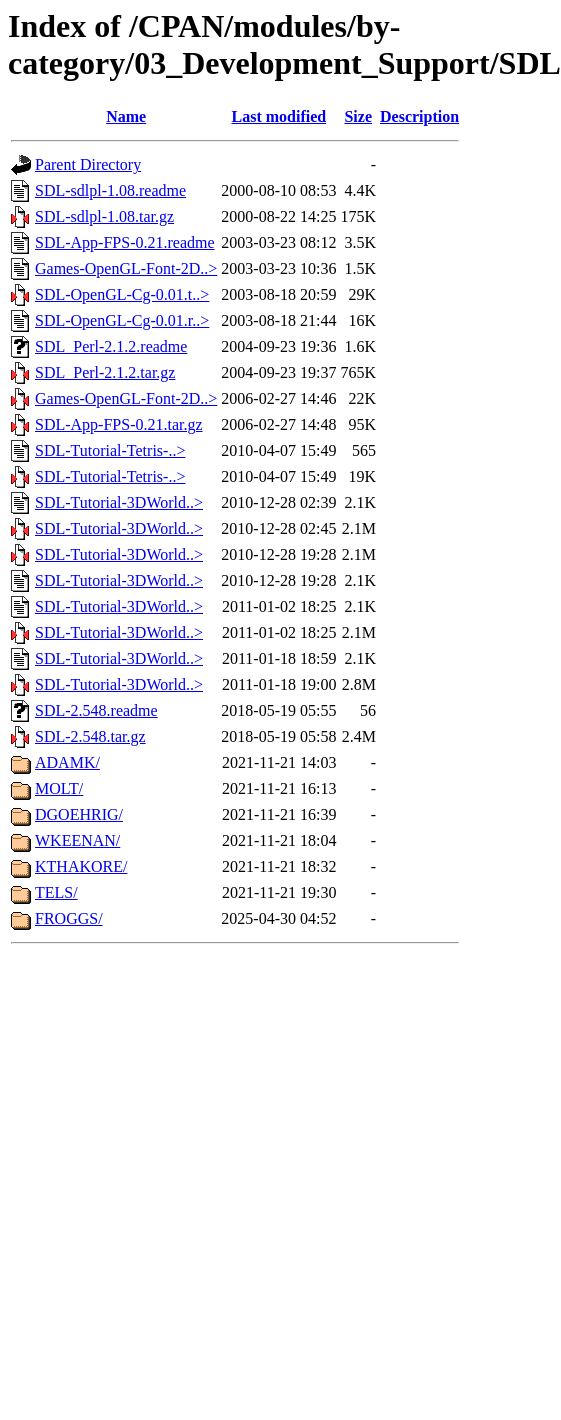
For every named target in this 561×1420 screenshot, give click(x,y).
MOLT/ (59, 788)
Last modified (279, 116)
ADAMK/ (67, 762)
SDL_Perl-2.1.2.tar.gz (105, 372)
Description (419, 116)
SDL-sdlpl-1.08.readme (110, 190)
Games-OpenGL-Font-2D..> (126, 268)
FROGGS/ (69, 918)
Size (358, 116)
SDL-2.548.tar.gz (90, 736)
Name (126, 116)
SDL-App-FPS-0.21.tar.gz (119, 424)
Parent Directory (88, 164)
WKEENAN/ (77, 840)
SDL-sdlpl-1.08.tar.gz (104, 216)
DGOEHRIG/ (79, 814)
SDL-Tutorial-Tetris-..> (110, 450)
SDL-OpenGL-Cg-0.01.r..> (122, 320)
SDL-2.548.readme (96, 710)
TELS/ (56, 892)
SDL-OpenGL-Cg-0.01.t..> (122, 294)
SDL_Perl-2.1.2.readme (111, 346)
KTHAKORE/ (81, 866)
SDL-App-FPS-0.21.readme (125, 242)
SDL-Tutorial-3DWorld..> (119, 502)
